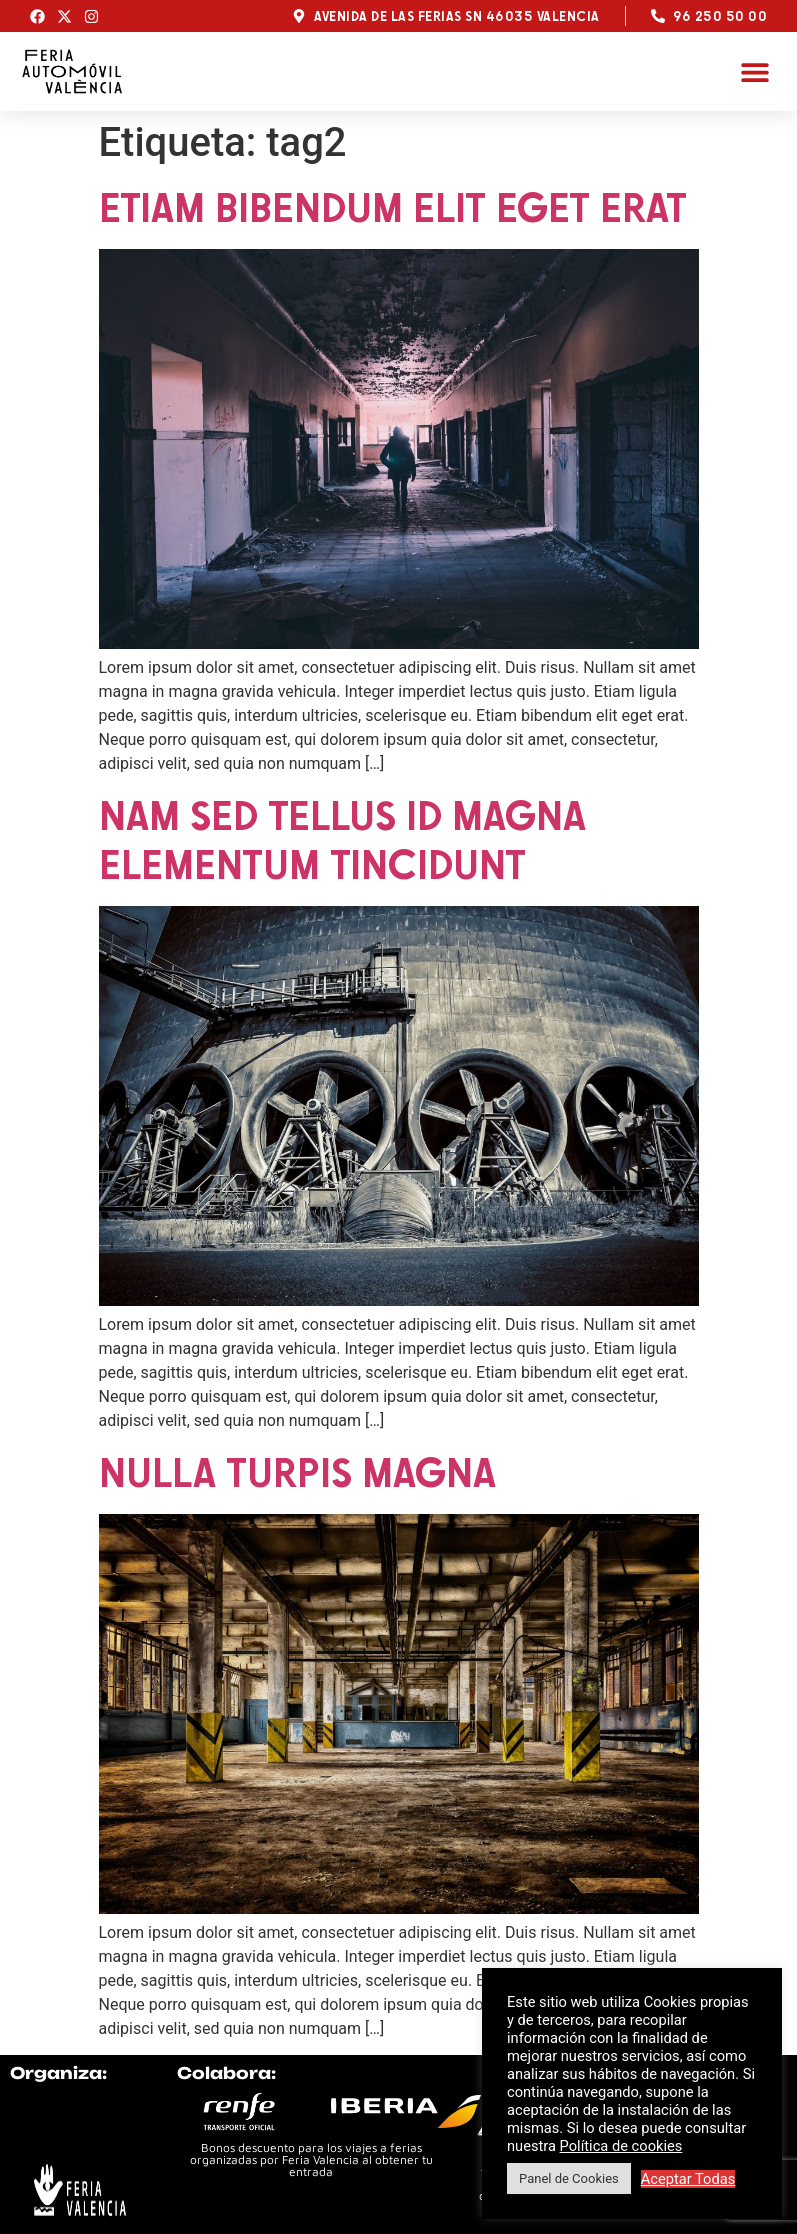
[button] (754, 71)
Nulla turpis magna (297, 1472)
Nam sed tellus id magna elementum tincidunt (342, 840)
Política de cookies (621, 2146)
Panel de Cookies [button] (569, 2178)
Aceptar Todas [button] (688, 2179)
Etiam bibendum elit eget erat (393, 207)
